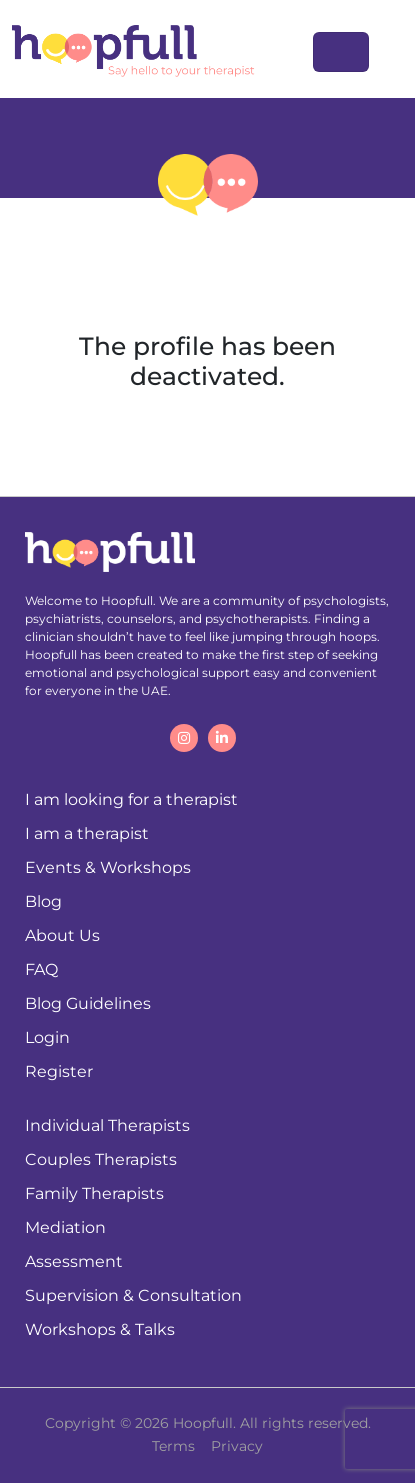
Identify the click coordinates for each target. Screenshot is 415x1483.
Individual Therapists (107, 1125)
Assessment (74, 1261)
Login (47, 1037)
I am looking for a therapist (131, 799)
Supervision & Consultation (133, 1295)
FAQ (41, 969)
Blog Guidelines (88, 1003)
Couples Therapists (101, 1159)
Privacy (237, 1446)
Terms (173, 1446)
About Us (62, 935)
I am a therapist (87, 833)
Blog (43, 901)
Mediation (65, 1227)
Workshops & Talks (100, 1329)
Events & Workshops (108, 867)
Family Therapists (94, 1193)
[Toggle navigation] (341, 52)
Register (59, 1071)
